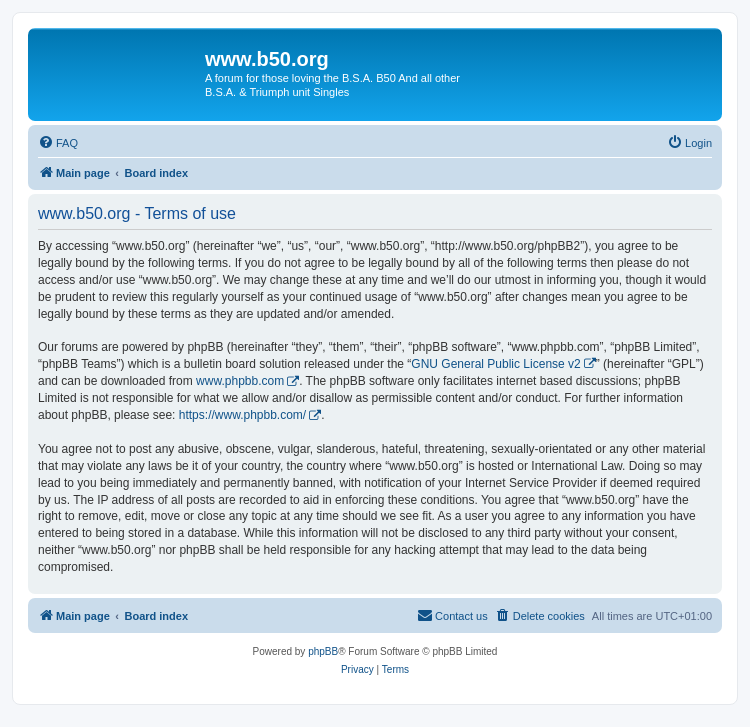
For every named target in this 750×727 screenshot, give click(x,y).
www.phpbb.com (240, 381)
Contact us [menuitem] (452, 615)
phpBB (323, 651)
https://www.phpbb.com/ (242, 415)
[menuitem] (58, 143)
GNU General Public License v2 (495, 364)
